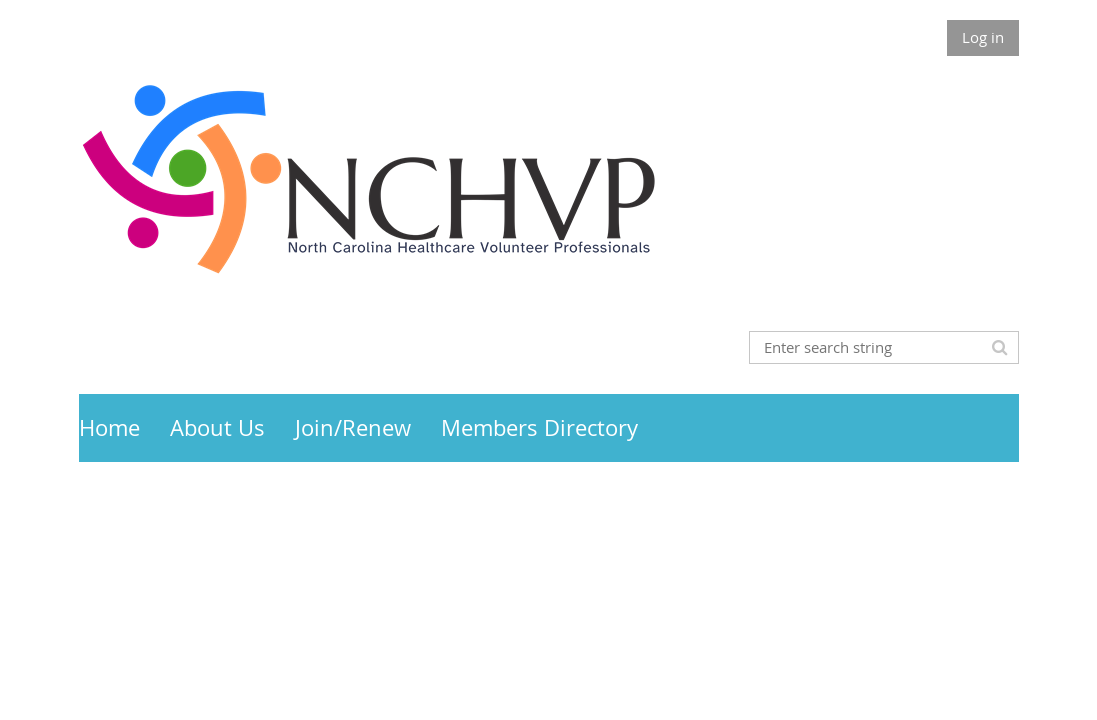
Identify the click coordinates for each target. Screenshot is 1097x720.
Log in (983, 37)
